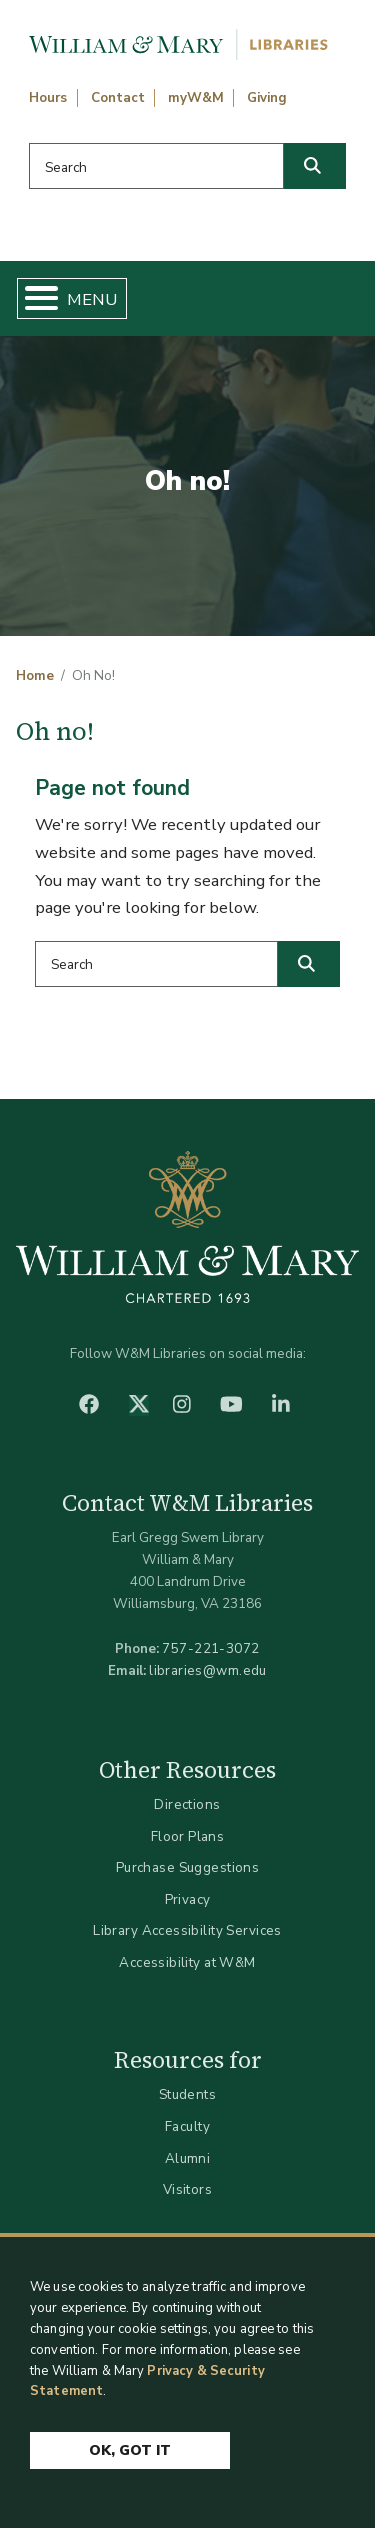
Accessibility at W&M (187, 1962)
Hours (48, 98)
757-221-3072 (210, 1648)
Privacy (188, 1899)
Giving (267, 98)
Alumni (188, 2158)
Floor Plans (188, 1836)
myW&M (196, 98)
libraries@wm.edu (208, 1670)
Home (35, 676)
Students (187, 2094)
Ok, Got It (130, 2451)
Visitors (187, 2189)
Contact (118, 98)
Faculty (187, 2126)
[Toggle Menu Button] (33, 298)
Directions (187, 1804)
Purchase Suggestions (187, 1867)
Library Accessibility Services (187, 1930)
